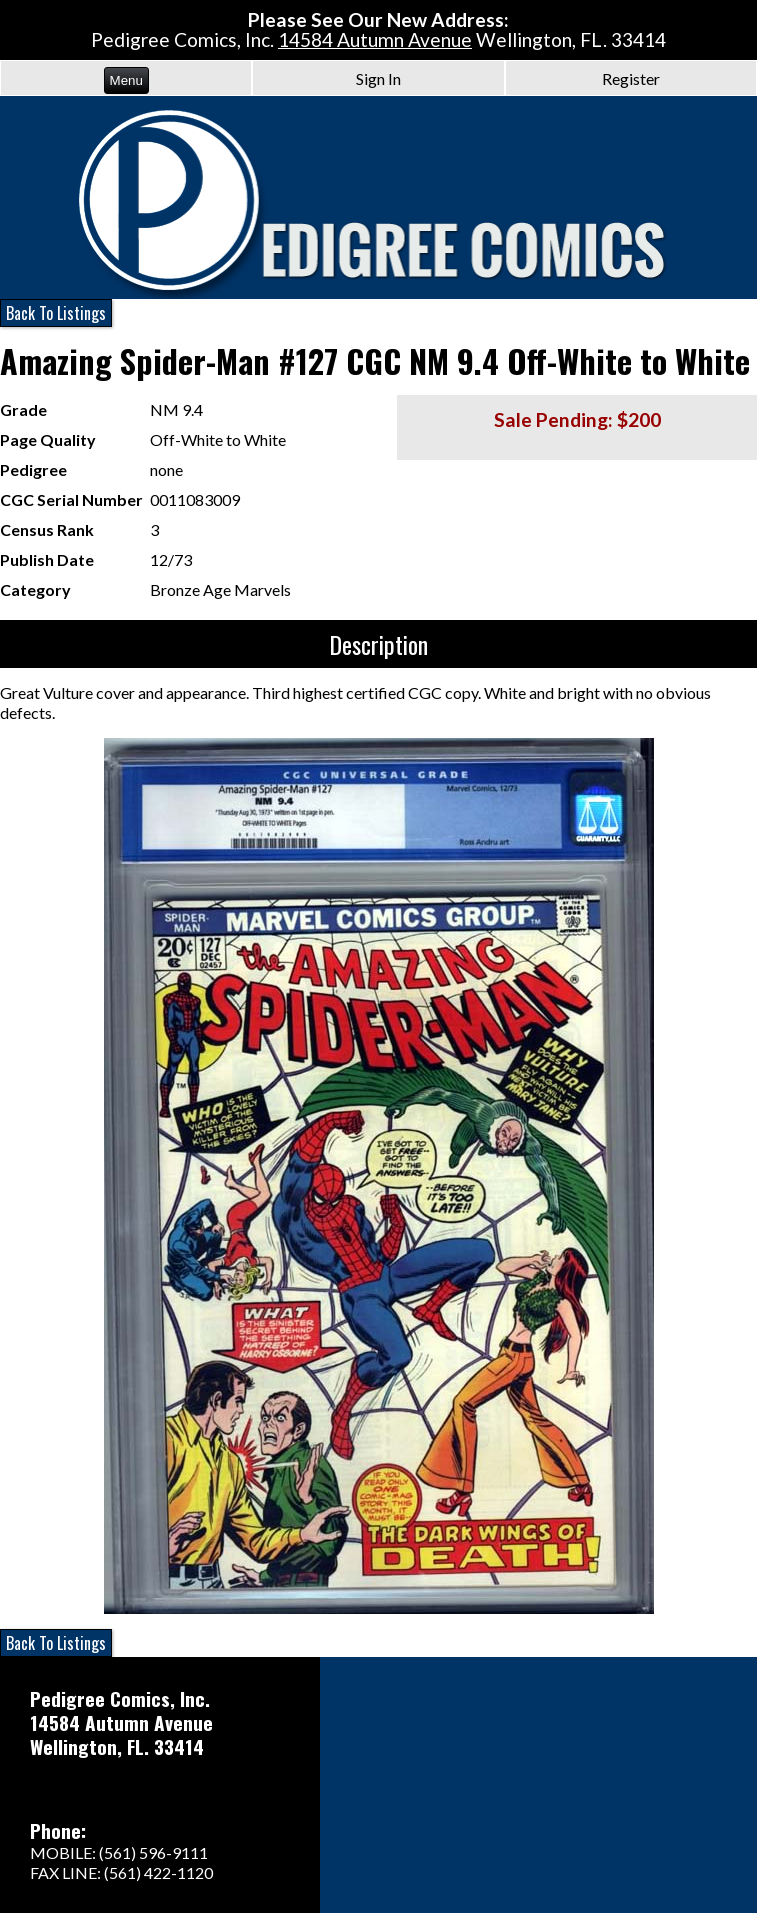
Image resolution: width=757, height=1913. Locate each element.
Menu (126, 80)
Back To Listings (56, 313)
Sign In (378, 78)
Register (631, 78)
